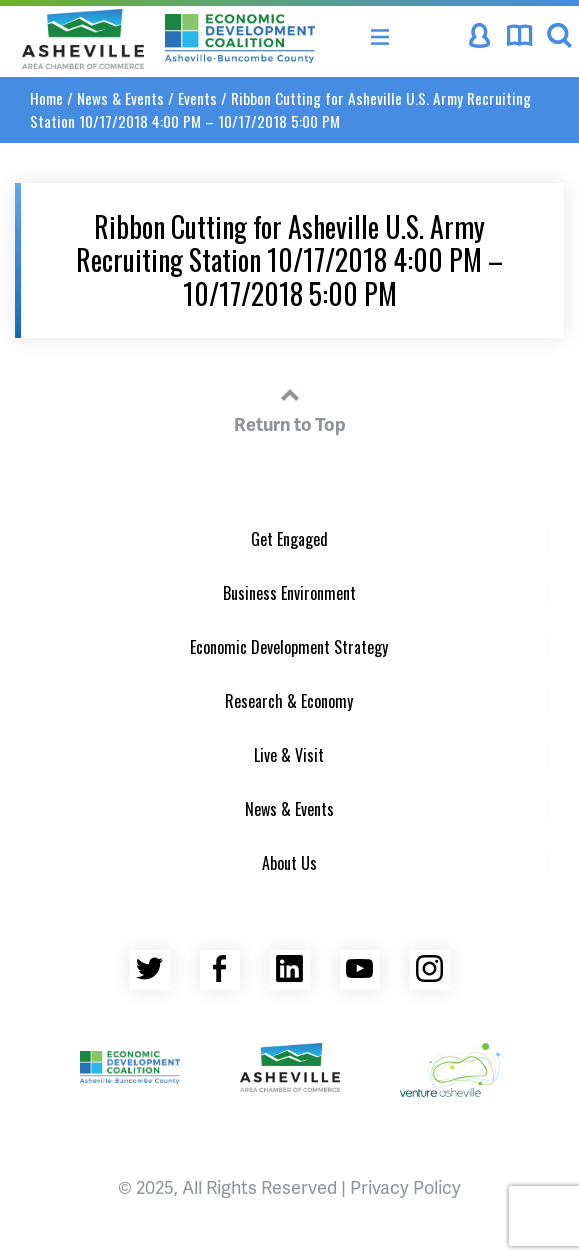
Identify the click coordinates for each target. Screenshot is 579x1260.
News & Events (120, 98)
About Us (289, 863)
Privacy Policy (405, 1186)
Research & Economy (289, 701)
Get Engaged (289, 539)
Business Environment (289, 593)
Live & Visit (289, 755)
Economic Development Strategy (289, 647)
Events (197, 98)
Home (46, 98)
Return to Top (290, 407)
